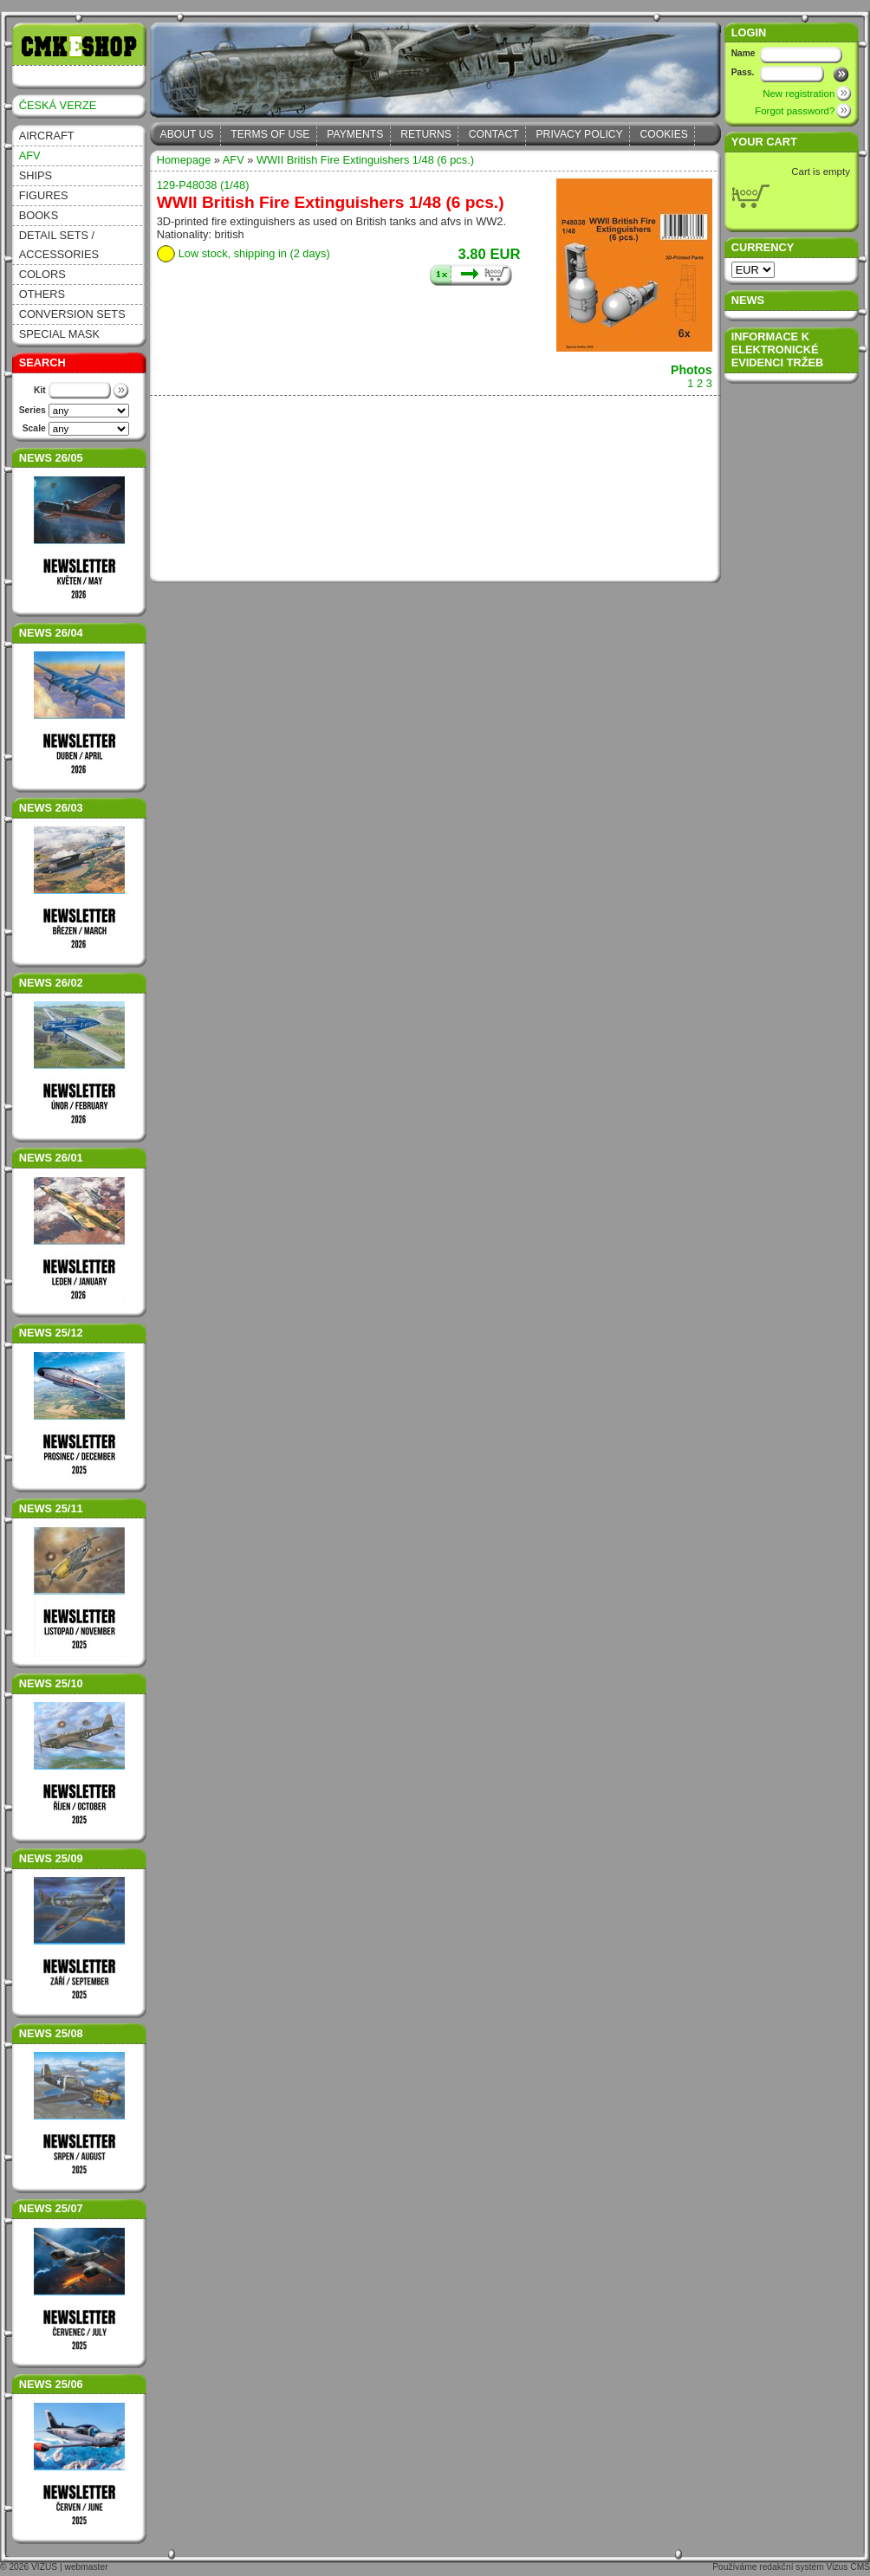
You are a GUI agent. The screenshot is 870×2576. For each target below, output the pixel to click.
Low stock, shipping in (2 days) (254, 253)
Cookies (664, 134)
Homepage (184, 159)
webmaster (86, 2567)
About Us (187, 134)
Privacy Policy (579, 134)
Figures (43, 195)
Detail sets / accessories (59, 245)
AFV (30, 155)
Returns (425, 134)
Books (39, 215)
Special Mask (59, 333)
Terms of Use (269, 134)
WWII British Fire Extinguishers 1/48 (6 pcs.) (365, 159)
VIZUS (44, 2567)
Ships (35, 175)
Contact (494, 134)
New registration (798, 93)
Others (42, 294)
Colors (42, 274)
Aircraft (47, 135)
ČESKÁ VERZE (58, 105)
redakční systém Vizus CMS (814, 2567)
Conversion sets (72, 313)
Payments (355, 134)
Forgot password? (794, 111)
